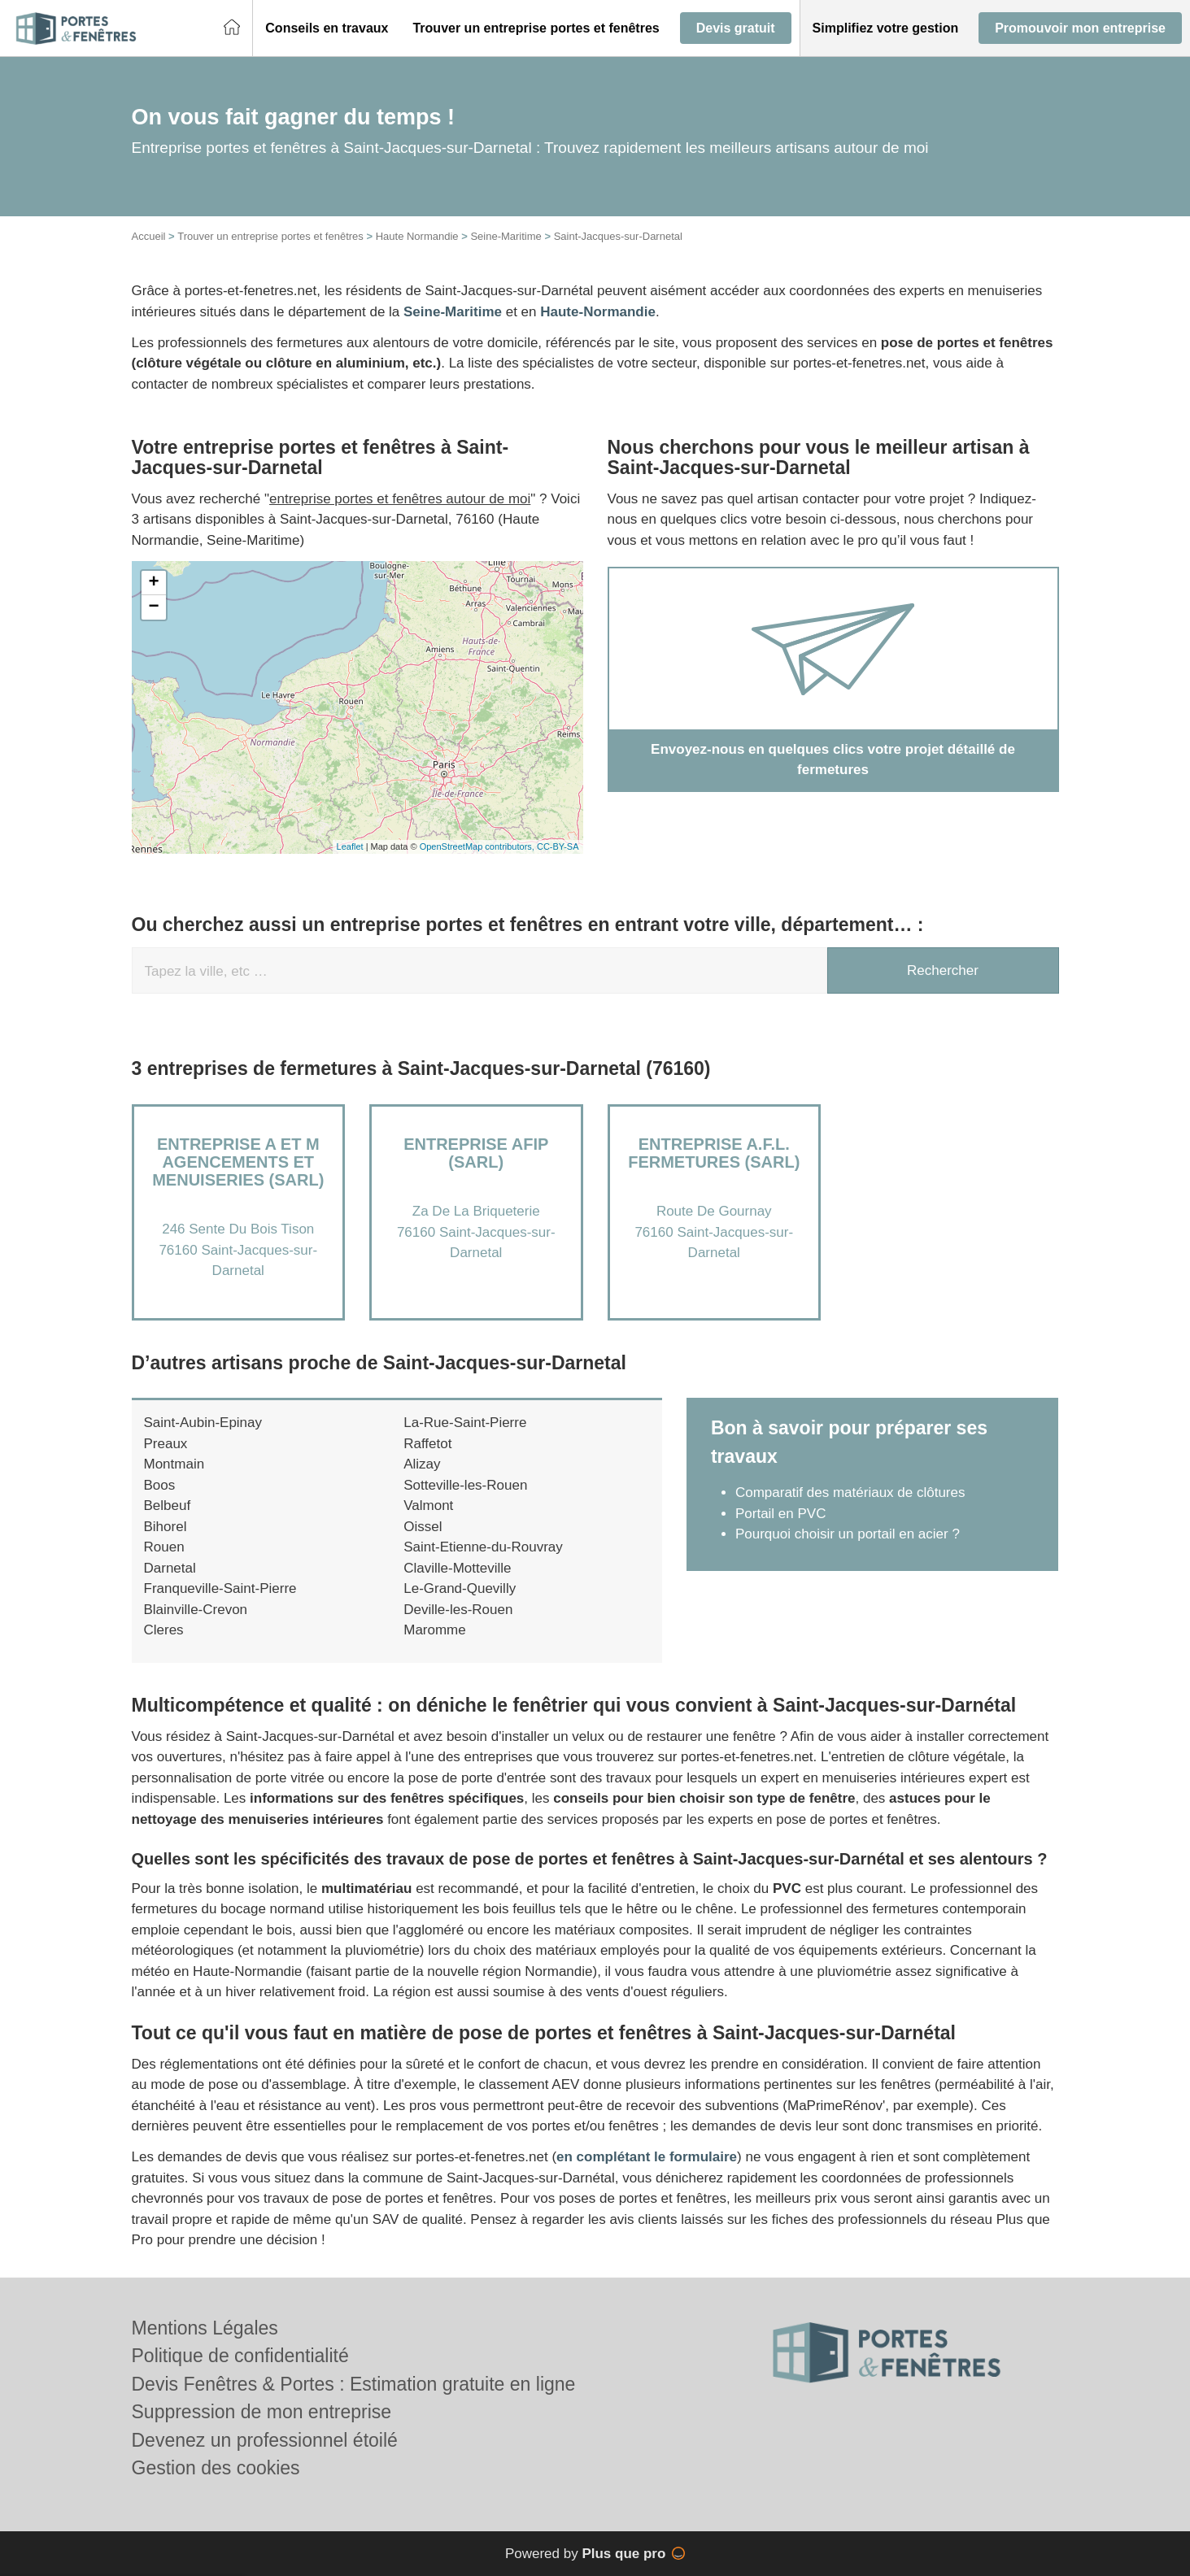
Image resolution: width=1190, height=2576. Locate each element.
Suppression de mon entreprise (262, 2411)
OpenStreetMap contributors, (478, 846)
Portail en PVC (780, 1513)
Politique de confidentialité (240, 2355)
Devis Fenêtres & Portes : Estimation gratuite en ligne (354, 2384)
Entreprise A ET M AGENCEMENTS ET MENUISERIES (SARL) (238, 1162)
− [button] (153, 607)
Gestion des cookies (216, 2467)
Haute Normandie (417, 236)
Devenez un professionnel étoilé (265, 2440)
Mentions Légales (205, 2328)
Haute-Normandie (598, 312)
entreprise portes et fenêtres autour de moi (399, 499)
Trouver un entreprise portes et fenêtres (270, 236)
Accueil (149, 236)
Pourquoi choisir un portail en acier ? (847, 1534)
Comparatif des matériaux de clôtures (850, 1492)
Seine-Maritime (505, 236)
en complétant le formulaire (646, 2157)
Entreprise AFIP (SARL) (475, 1153)
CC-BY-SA (558, 846)
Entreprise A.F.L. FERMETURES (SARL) (714, 1153)
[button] (326, 28)
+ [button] (153, 583)
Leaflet (350, 846)
